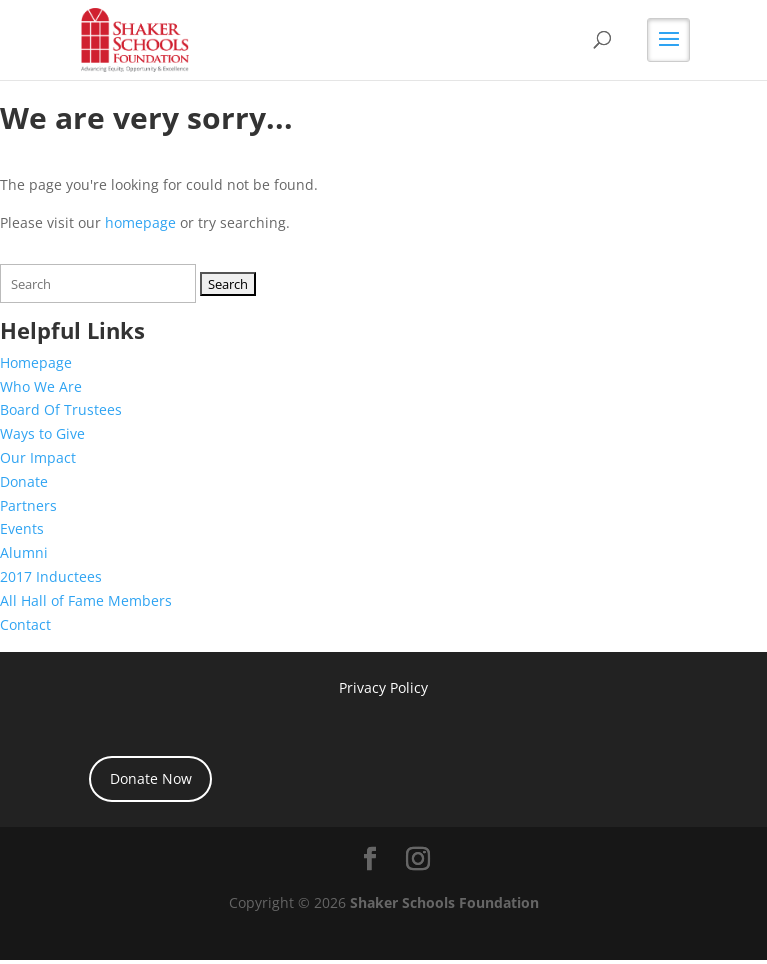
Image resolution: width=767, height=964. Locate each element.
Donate (24, 481)
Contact (25, 624)
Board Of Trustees (61, 409)
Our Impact (38, 457)
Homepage (36, 362)
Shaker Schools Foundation (444, 902)
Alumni (24, 552)
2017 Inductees (51, 576)
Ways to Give (42, 433)
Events (22, 528)
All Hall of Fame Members (86, 600)
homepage (140, 222)
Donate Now (151, 778)
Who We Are (41, 386)
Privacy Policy (383, 687)
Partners (28, 505)
